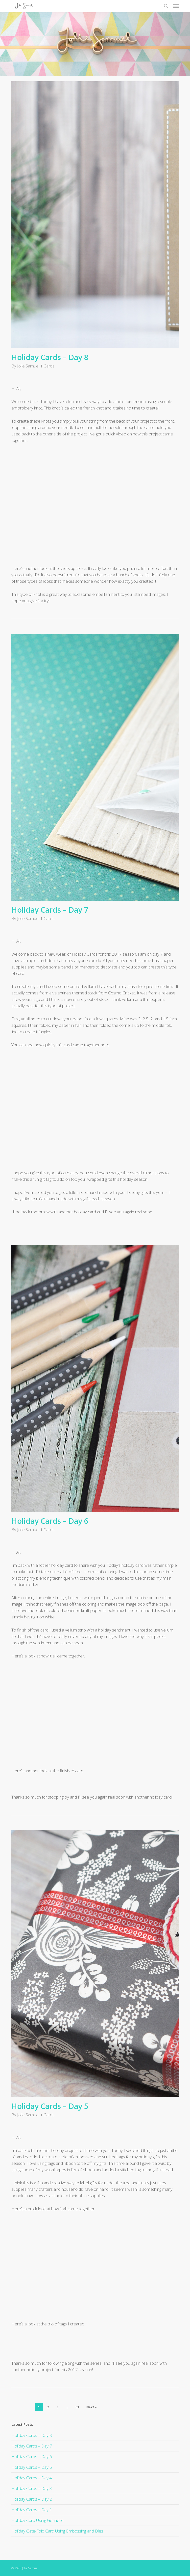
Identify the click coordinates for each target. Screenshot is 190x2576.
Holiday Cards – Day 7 (49, 910)
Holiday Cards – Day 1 (31, 2509)
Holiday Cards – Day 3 (31, 2488)
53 (77, 2407)
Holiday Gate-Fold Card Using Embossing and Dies (57, 2531)
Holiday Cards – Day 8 (49, 357)
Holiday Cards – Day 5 (49, 2106)
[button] (176, 5)
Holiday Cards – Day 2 (31, 2499)
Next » (91, 2407)
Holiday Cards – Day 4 (31, 2478)
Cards (49, 366)
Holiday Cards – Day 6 (49, 1521)
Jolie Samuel (28, 366)
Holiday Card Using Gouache (37, 2520)
